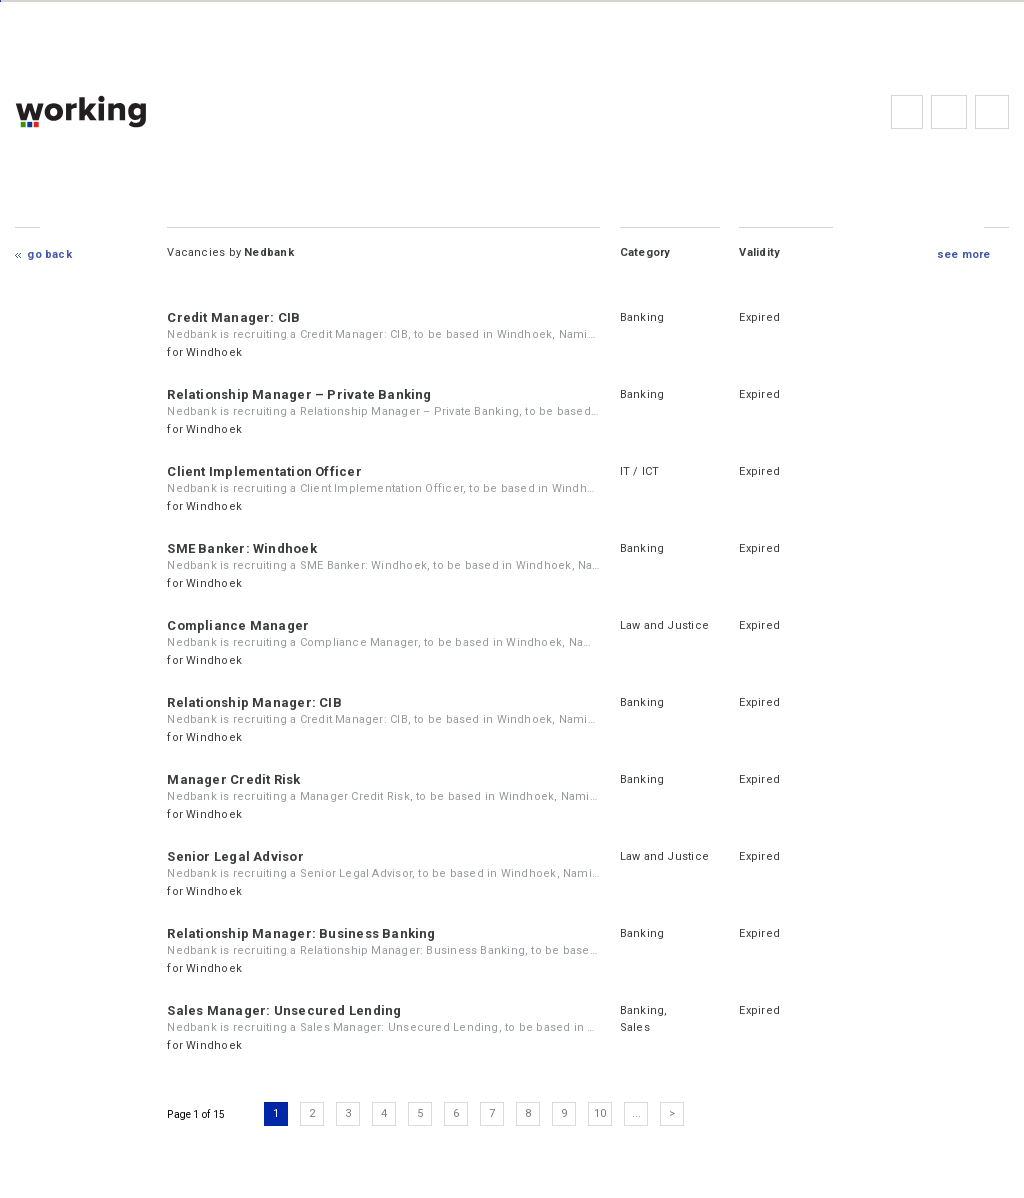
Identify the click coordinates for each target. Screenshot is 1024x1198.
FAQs (949, 112)
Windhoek (214, 352)
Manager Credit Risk (233, 779)
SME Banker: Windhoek (241, 548)
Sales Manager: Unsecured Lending (284, 1010)
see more (964, 254)
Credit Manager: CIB (233, 317)
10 (600, 1113)
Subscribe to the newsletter (992, 112)
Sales (635, 1027)
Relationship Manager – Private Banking (299, 394)
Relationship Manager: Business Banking (301, 933)
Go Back (49, 254)
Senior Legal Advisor (235, 856)
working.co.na (120, 111)
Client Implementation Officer (264, 471)
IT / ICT (640, 471)
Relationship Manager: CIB (254, 702)
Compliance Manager (238, 625)
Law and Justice (664, 625)
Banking (642, 317)
